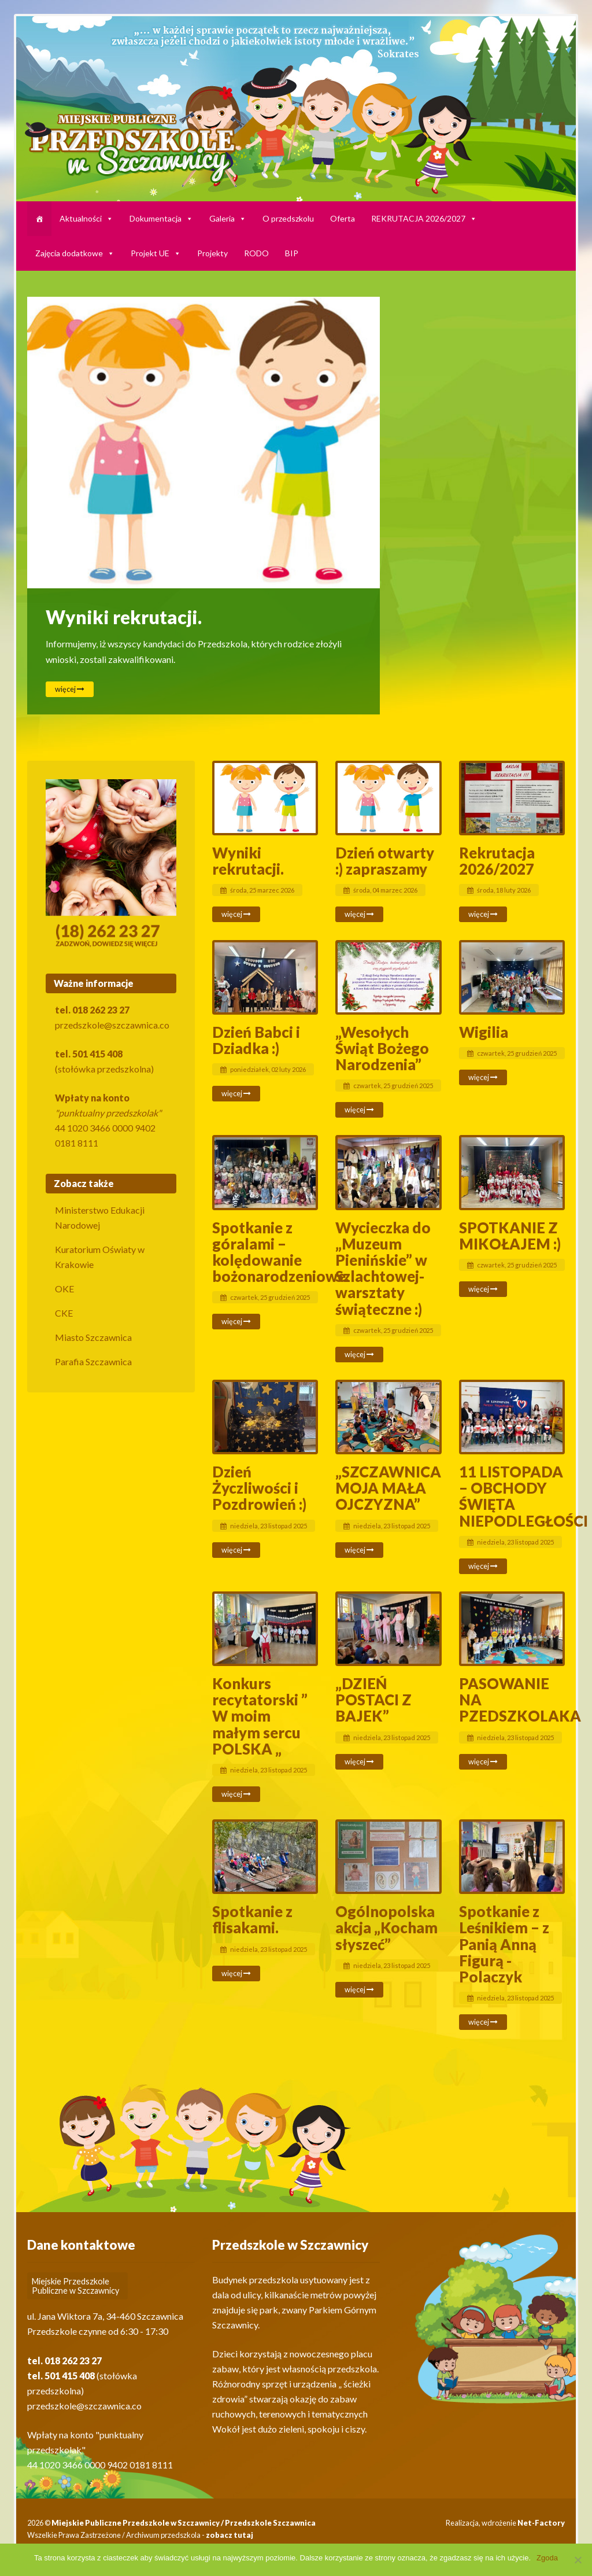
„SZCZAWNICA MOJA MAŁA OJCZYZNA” (388, 1488)
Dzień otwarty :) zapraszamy (384, 861)
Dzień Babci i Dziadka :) (256, 1040)
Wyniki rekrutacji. (124, 617)
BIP (291, 253)
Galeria (227, 218)
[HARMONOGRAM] (39, 218)
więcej (69, 689)
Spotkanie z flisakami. (252, 1919)
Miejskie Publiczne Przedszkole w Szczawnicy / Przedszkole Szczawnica (183, 2522)
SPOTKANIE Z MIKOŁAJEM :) (510, 1235)
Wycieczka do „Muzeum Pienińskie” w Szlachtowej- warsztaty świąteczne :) (383, 1268)
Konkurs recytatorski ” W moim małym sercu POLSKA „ (260, 1716)
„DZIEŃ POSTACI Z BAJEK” (373, 1699)
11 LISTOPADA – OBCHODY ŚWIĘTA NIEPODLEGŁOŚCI (523, 1496)
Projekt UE (156, 253)
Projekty (212, 253)
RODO (256, 253)
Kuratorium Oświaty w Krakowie (100, 1257)
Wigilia (483, 1032)
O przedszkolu (288, 218)
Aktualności (86, 218)
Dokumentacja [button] (161, 218)
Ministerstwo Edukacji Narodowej (100, 1217)
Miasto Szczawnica (93, 1337)
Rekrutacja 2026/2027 (497, 861)
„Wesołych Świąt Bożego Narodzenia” (382, 1048)
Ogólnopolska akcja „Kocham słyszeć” (386, 1927)
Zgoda (547, 2557)
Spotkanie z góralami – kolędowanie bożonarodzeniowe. (280, 1252)
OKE (64, 1288)
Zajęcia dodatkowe (74, 253)
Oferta (342, 218)
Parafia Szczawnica (93, 1361)
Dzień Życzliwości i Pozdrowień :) (259, 1488)
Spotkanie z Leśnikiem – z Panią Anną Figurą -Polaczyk (504, 1944)
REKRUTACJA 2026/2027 (424, 218)
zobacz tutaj (229, 2535)
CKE (64, 1312)
